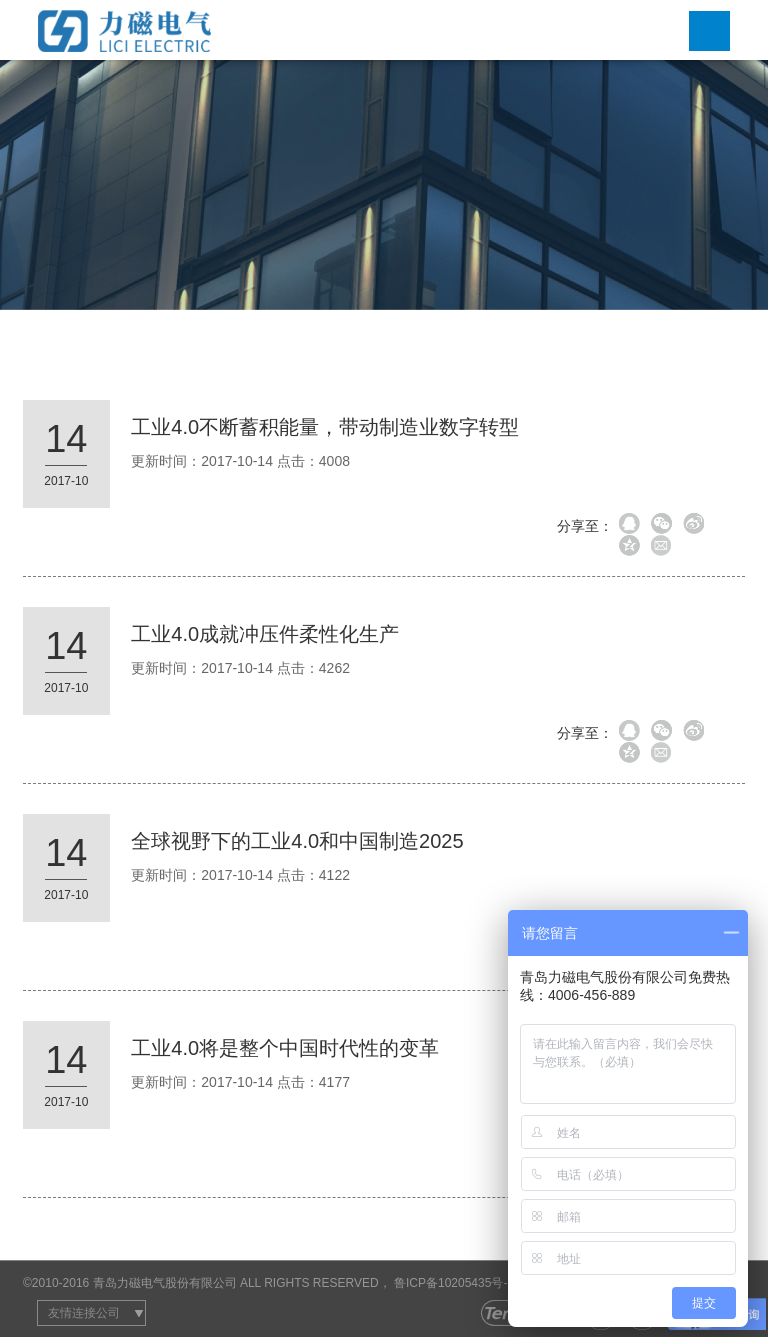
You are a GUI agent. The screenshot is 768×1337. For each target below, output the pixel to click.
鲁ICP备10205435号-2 (454, 1283)
